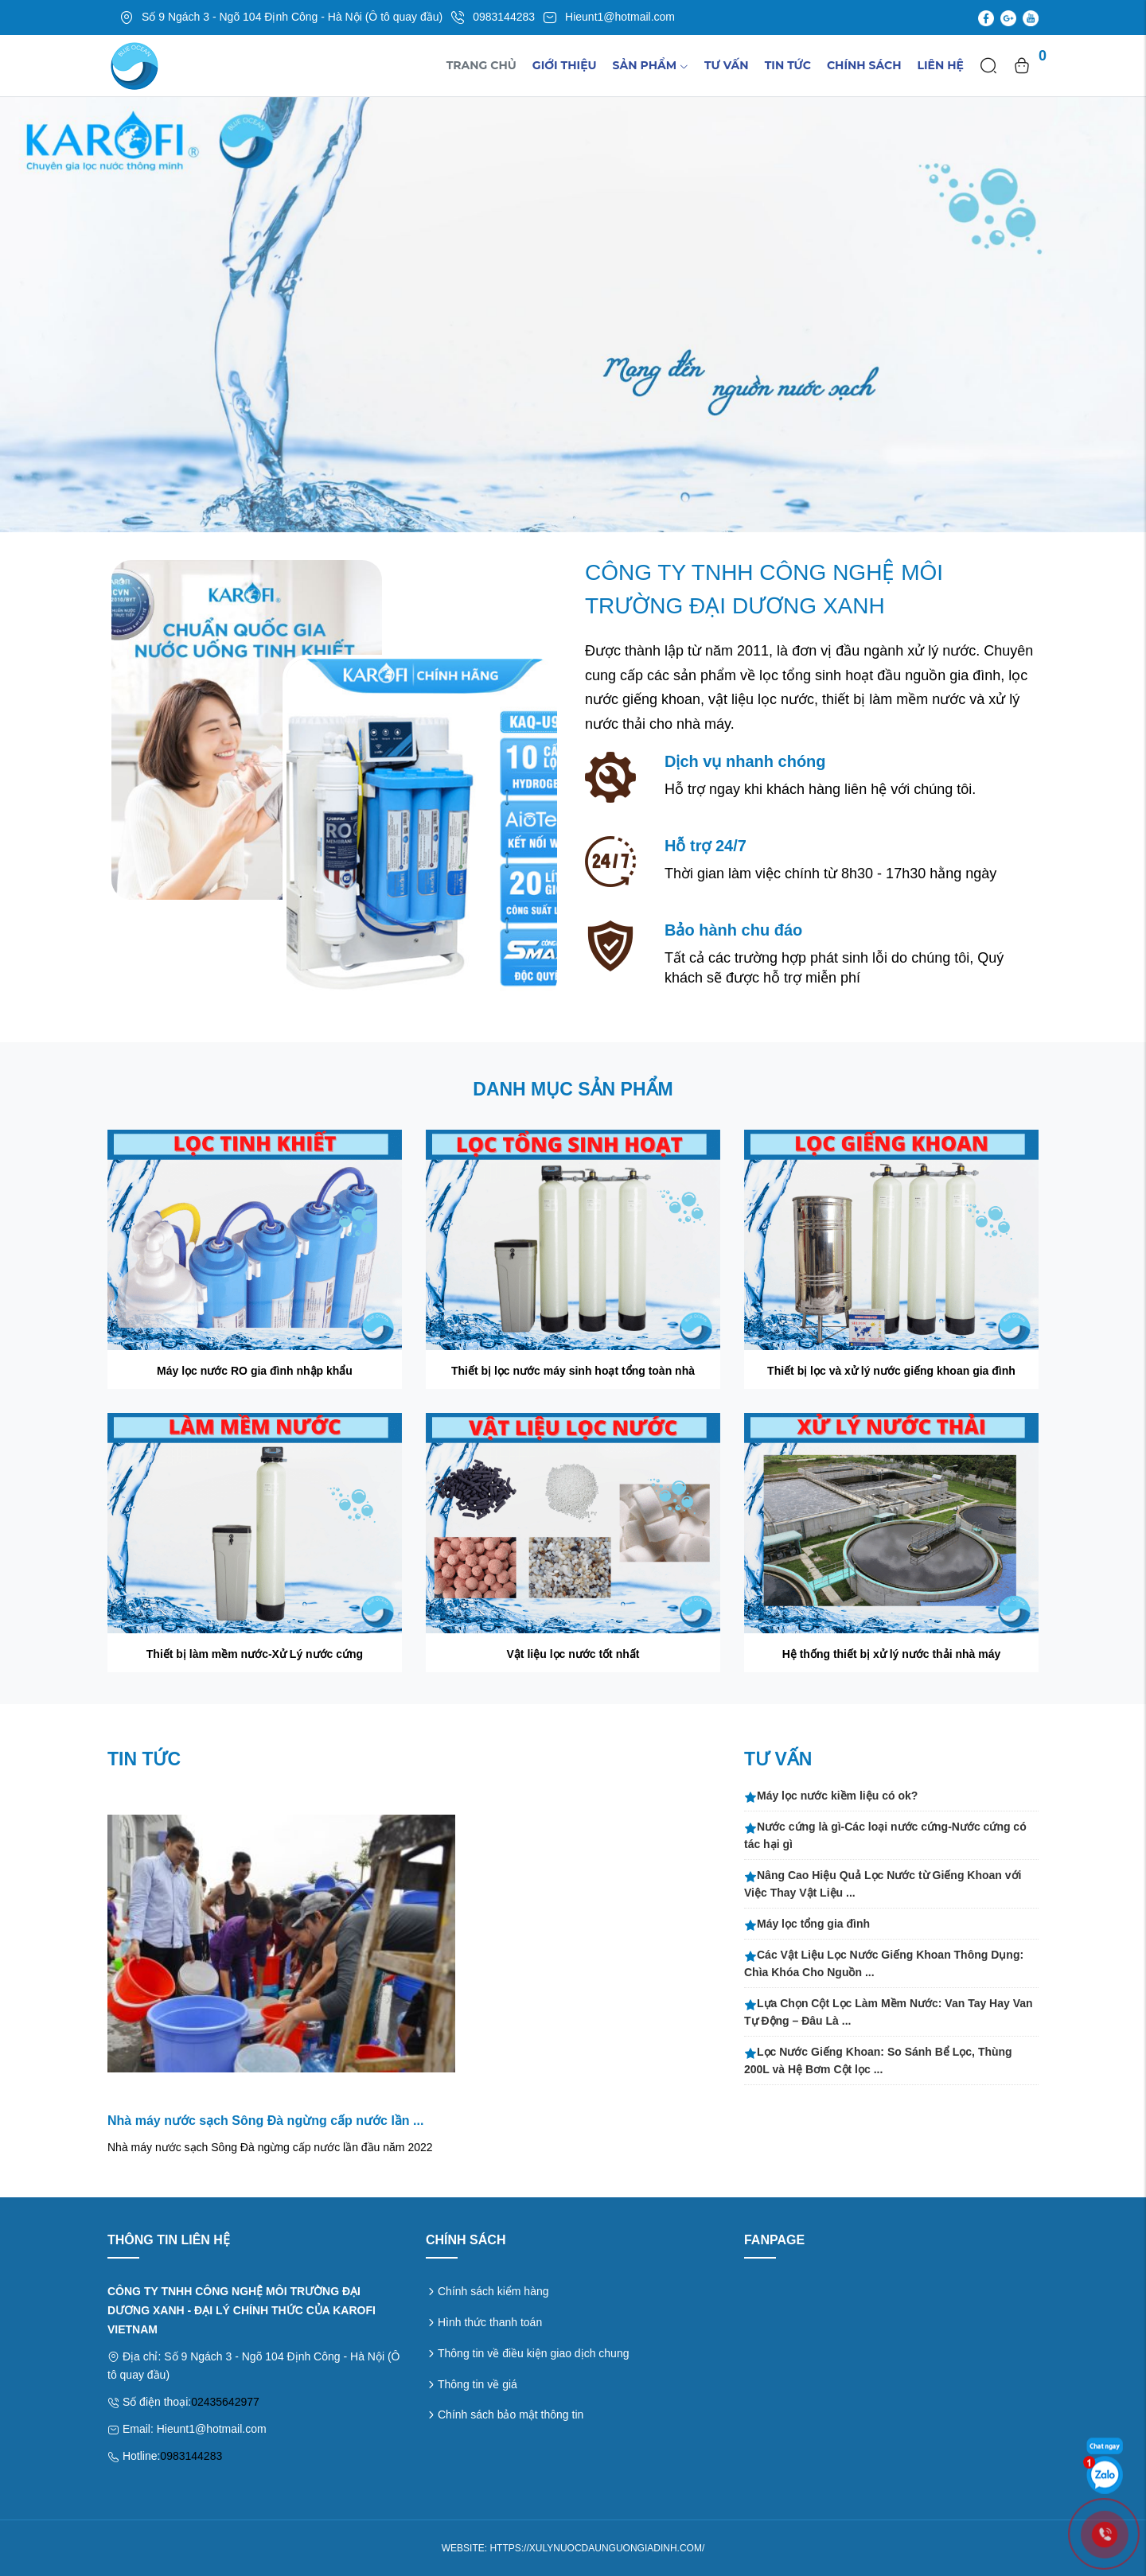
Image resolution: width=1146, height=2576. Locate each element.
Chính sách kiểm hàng (493, 2291)
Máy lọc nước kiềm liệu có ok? (831, 1795)
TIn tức (788, 65)
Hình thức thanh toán (490, 2322)
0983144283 (191, 2456)
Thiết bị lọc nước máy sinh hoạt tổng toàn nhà (573, 1370)
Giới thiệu (564, 65)
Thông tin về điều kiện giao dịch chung (533, 2353)
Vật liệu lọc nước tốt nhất (573, 1654)
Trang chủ (481, 65)
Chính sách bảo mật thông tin (510, 2414)
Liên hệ (941, 65)
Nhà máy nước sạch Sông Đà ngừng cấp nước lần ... (265, 2120)
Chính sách (864, 65)
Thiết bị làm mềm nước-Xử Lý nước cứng (254, 1654)
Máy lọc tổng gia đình (807, 1923)
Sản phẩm (650, 65)
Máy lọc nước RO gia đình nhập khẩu (255, 1370)
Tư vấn (726, 65)
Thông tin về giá (477, 2384)
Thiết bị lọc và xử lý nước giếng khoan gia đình (891, 1370)
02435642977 (225, 2401)
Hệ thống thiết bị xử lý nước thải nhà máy (891, 1654)
